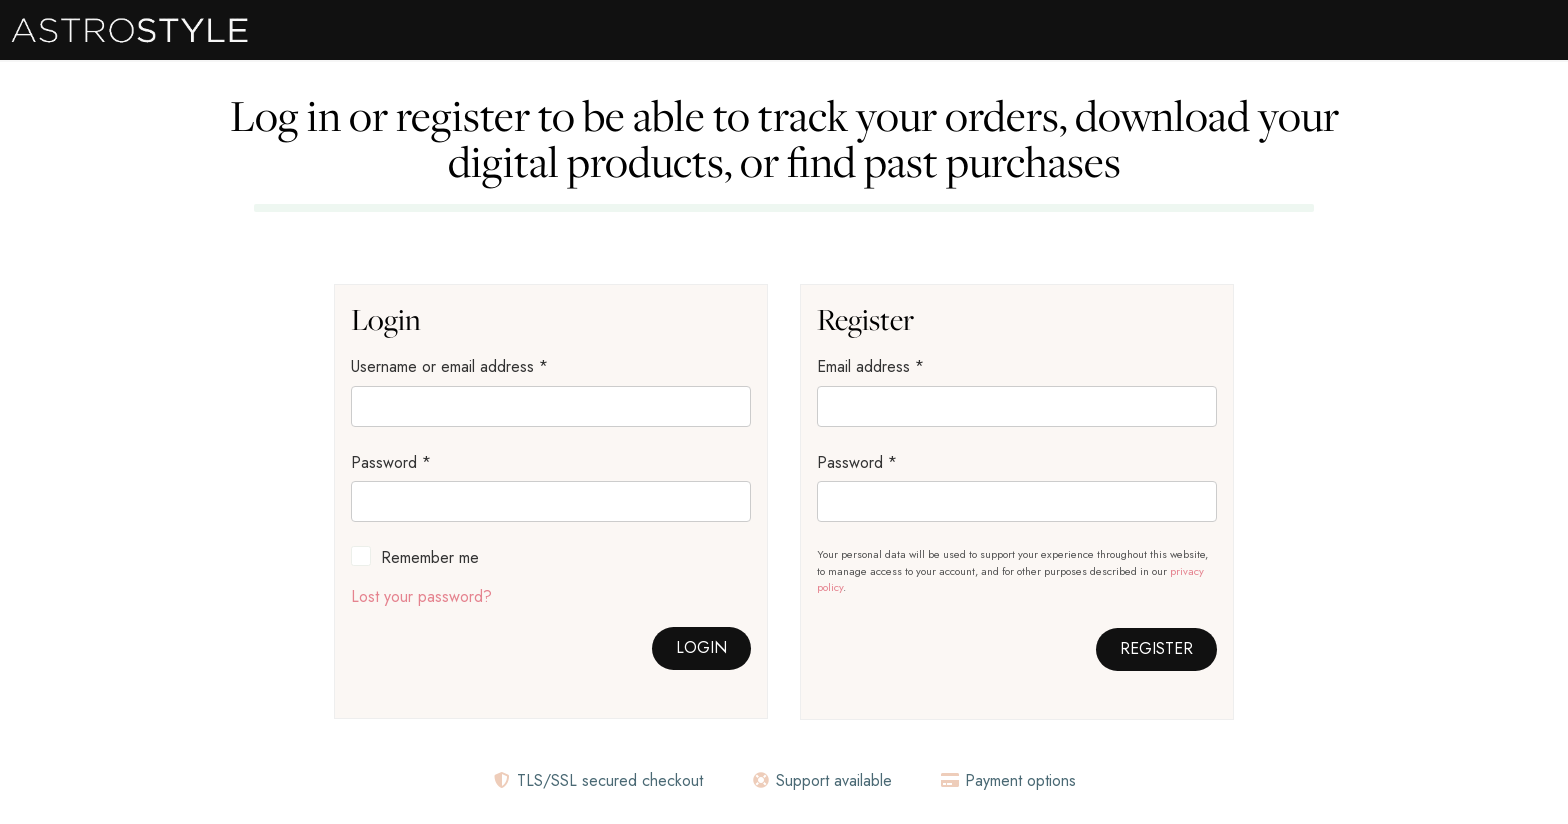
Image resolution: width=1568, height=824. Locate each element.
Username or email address (449, 366)
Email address (870, 366)
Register (1156, 648)
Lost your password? (421, 596)
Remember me (430, 557)
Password (391, 462)
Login (701, 647)
